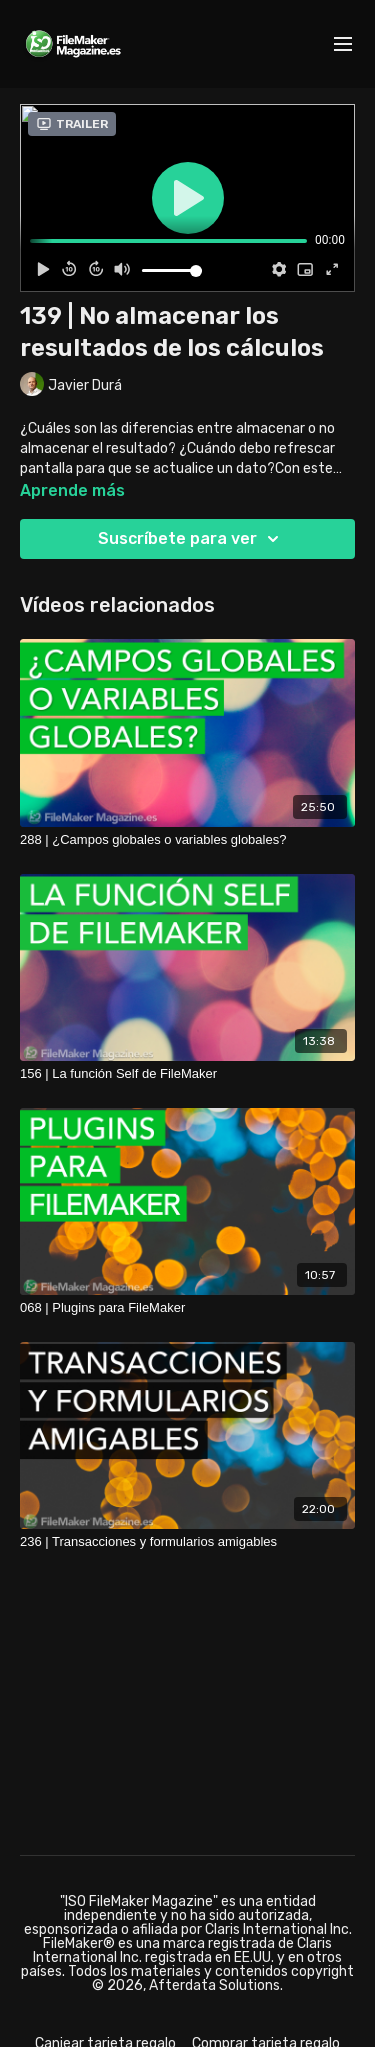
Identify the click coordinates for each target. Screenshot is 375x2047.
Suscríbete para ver (191, 539)
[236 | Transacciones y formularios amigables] (187, 1542)
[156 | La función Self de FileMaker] (187, 1074)
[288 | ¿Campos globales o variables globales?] (187, 840)
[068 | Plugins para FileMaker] (187, 1308)
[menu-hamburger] (343, 44)
